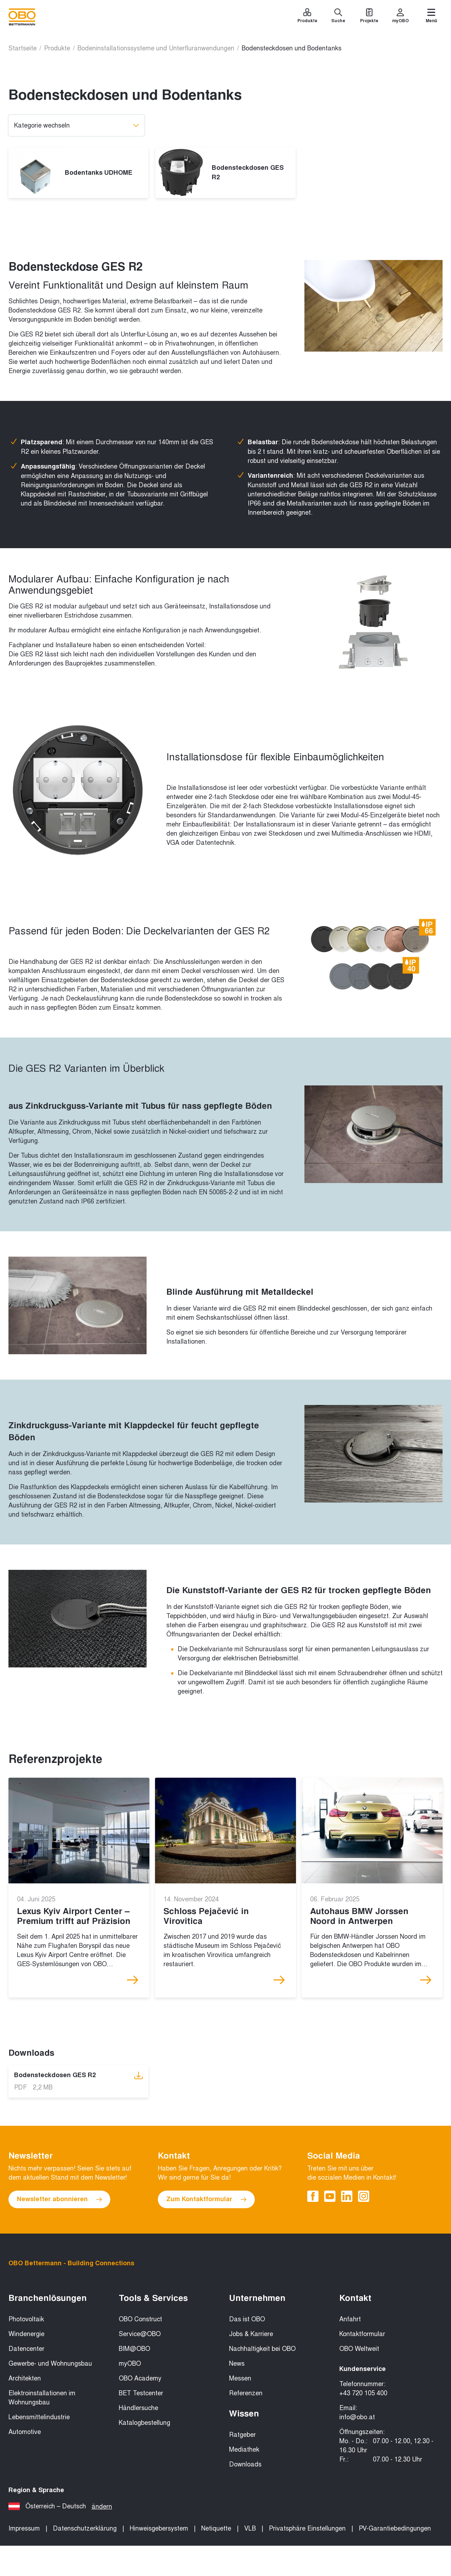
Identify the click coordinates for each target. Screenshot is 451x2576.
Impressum (24, 2528)
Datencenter (26, 2349)
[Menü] (431, 16)
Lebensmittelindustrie (39, 2417)
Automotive (24, 2432)
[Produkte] (307, 16)
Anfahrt (350, 2319)
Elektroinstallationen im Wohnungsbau (41, 2397)
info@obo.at (357, 2417)
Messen (240, 2378)
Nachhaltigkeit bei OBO (262, 2349)
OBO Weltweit (359, 2349)
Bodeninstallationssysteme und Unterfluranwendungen (156, 48)
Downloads (245, 2464)
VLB (250, 2528)
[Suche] (338, 16)
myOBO (130, 2363)
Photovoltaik (26, 2319)
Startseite (22, 48)
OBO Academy (140, 2378)
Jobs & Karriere (251, 2334)
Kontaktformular (362, 2334)
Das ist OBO (247, 2319)
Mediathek (244, 2449)
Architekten (24, 2378)
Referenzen (245, 2393)
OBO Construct (140, 2319)
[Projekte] (369, 16)
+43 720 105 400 (363, 2393)
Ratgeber (242, 2435)
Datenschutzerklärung (85, 2528)
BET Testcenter (141, 2393)
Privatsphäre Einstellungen (307, 2528)
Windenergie (26, 2334)
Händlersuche (138, 2408)
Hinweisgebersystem (159, 2528)
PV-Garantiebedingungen (395, 2528)
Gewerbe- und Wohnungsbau (50, 2363)
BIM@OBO (134, 2349)
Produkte (57, 48)
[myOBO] (400, 16)
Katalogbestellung (144, 2423)
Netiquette (216, 2528)
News (237, 2363)
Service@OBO (140, 2334)
